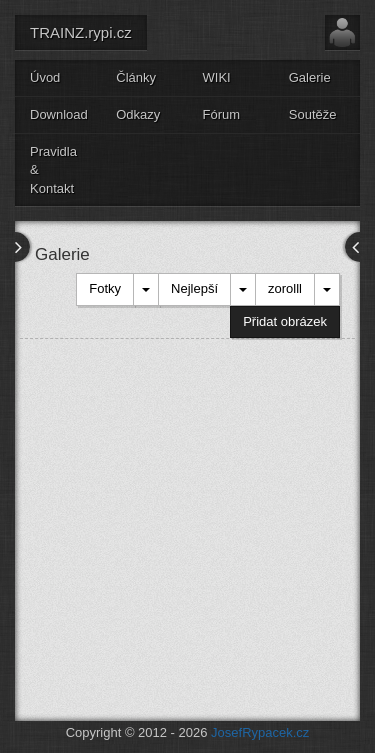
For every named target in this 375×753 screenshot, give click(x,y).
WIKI (217, 77)
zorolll (285, 288)
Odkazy (138, 114)
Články (136, 77)
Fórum (222, 114)
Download (59, 114)
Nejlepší (194, 288)
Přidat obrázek (285, 321)
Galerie (310, 77)
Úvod (45, 77)
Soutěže (313, 114)
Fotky (105, 288)
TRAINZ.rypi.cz (81, 32)
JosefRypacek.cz (260, 732)
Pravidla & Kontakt (53, 170)
